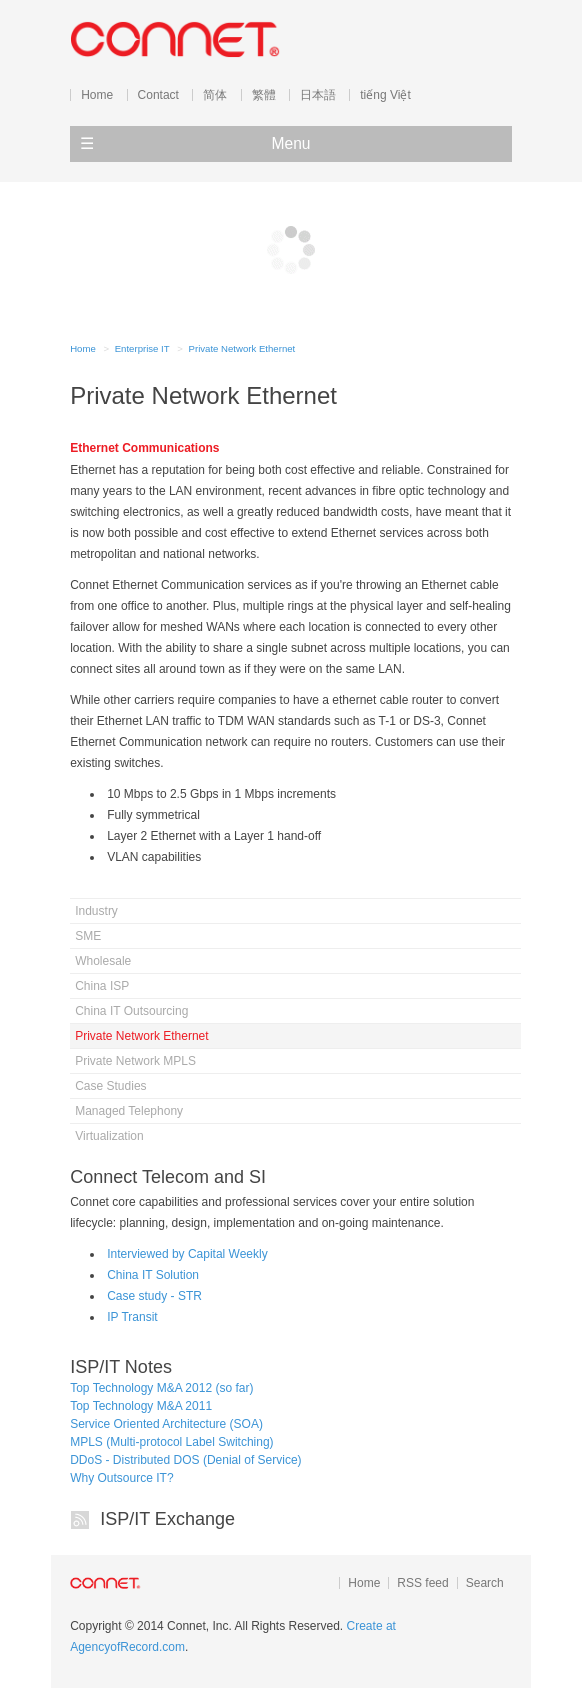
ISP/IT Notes (121, 1367)
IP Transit (132, 1317)
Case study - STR (154, 1296)
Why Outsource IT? (121, 1478)
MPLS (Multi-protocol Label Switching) (171, 1442)
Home (83, 348)
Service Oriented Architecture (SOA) (166, 1424)
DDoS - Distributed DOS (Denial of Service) (185, 1460)
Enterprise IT (142, 348)
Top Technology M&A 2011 (141, 1406)
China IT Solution (153, 1275)
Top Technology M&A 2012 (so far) (161, 1388)
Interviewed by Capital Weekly (187, 1254)
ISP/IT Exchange (167, 1519)
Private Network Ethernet (242, 348)
